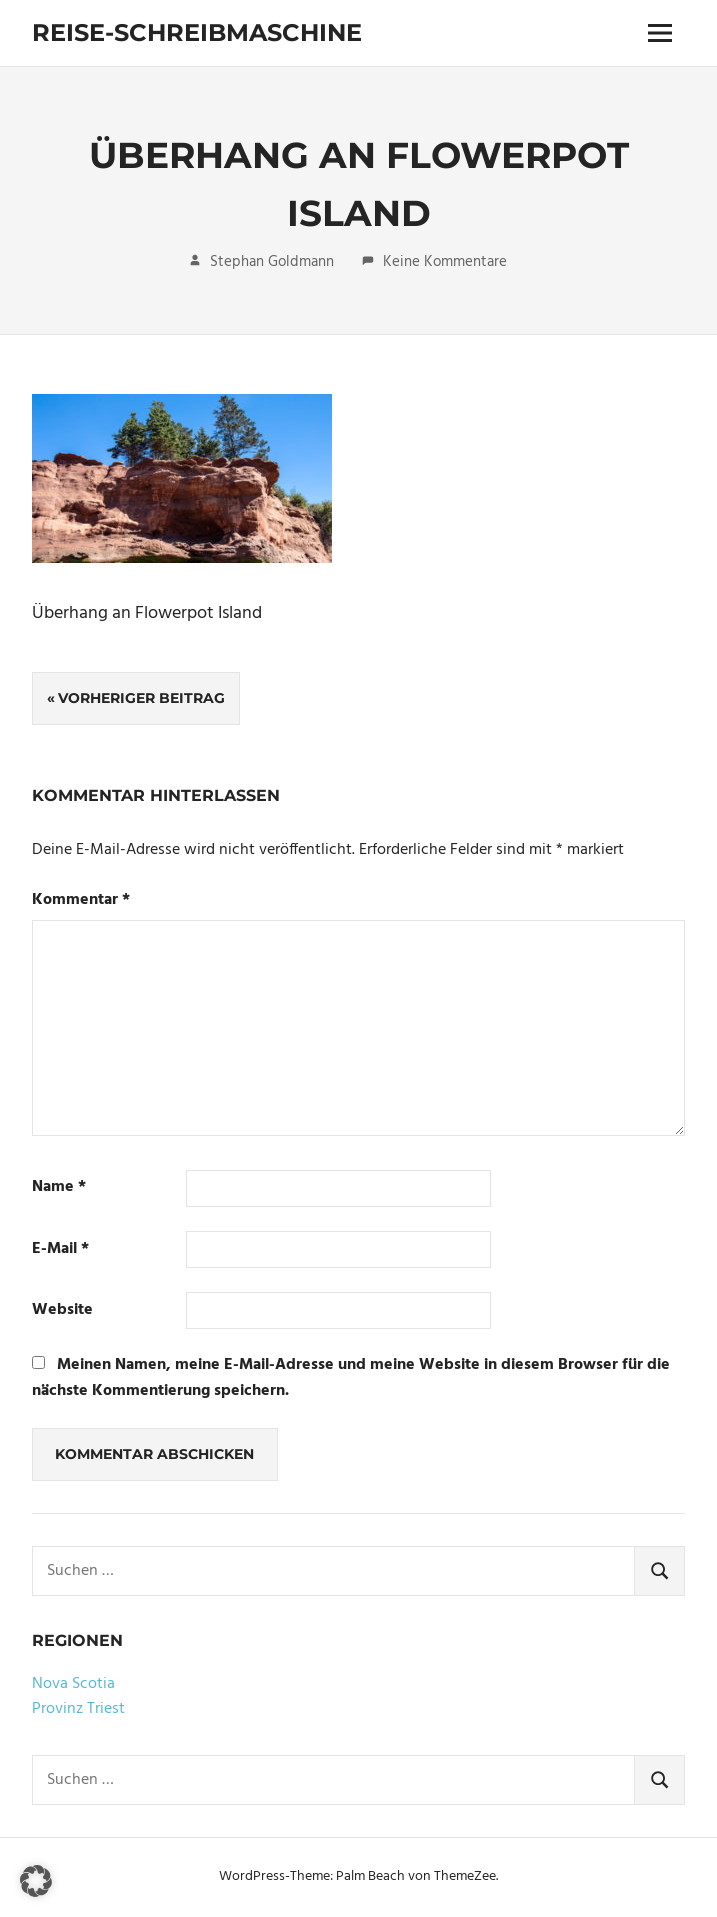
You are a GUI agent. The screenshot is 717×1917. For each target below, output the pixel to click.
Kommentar (81, 900)
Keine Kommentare (445, 262)
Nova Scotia (73, 1684)
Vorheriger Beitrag (141, 698)
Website (62, 1310)
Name (59, 1187)
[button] (36, 1881)
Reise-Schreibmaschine (197, 32)
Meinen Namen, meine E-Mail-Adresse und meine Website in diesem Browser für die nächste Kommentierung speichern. (351, 1378)
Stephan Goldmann (272, 262)
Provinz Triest (78, 1709)
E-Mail (60, 1249)
